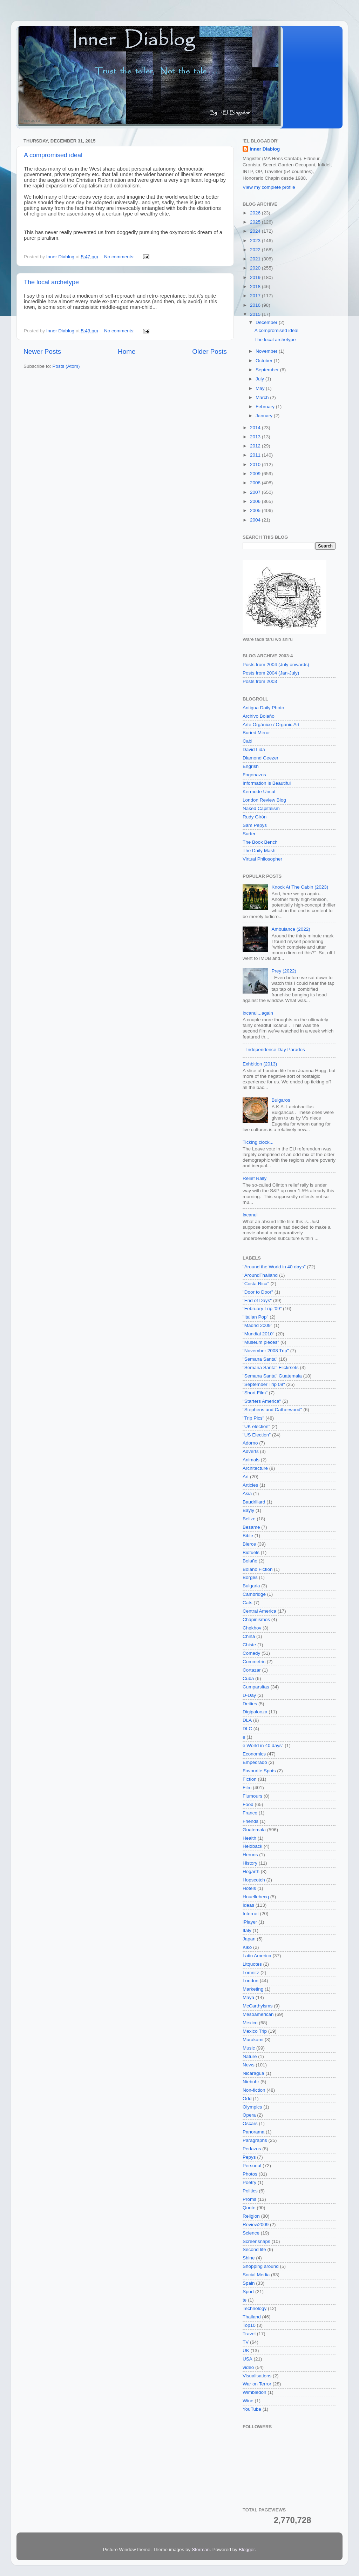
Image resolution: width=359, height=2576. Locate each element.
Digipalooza (255, 1711)
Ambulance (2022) (290, 929)
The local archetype (51, 282)
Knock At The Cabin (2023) (299, 887)
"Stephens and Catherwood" (272, 1409)
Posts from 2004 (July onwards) (276, 664)
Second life (254, 2249)
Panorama (253, 2132)
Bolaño (250, 1560)
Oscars (250, 2123)
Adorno (250, 1443)
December (267, 322)
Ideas (248, 1905)
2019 (256, 277)
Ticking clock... (258, 1142)
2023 (256, 240)
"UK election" (256, 1426)
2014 (256, 427)
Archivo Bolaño (259, 716)
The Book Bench (260, 842)
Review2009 (256, 2224)
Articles (250, 1485)
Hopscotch (254, 1880)
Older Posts (209, 351)
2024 (256, 231)
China (249, 1636)
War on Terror (257, 2383)
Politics (250, 2190)
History (250, 1863)
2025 (256, 222)
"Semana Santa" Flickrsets (271, 1367)
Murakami (253, 2039)
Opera (249, 2115)
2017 (256, 295)
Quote (249, 2207)
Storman (201, 2549)
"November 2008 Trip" (266, 1350)
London (250, 1980)
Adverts (251, 1451)
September (268, 369)
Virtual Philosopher (262, 859)
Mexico (250, 2022)
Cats (247, 1602)
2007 (256, 492)
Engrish (251, 766)
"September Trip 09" (264, 1384)
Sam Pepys (255, 825)
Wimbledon (254, 2392)
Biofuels (251, 1552)
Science (251, 2233)
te (244, 2300)
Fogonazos (254, 774)
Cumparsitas (256, 1686)
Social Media (256, 2274)
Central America (259, 1611)
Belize (249, 1518)
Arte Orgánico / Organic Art (271, 724)
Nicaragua (253, 2073)
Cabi (247, 741)
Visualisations (257, 2375)
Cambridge (254, 1594)
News (249, 2064)
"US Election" (257, 1435)
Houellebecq (256, 1896)
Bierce (249, 1544)
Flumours (252, 1796)
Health (249, 1838)
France (250, 1812)
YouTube (252, 2409)
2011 (256, 455)
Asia (247, 1493)
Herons (250, 1854)
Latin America (257, 1955)
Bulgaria (251, 1585)
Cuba (248, 1678)
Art (246, 1476)
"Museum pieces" (261, 1342)
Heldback (252, 1846)
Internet (251, 1913)
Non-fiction (254, 2090)
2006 (256, 501)
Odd (247, 2098)
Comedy (251, 1653)
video (248, 2367)
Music (249, 2048)
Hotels (249, 1888)
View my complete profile (269, 187)
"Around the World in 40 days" (274, 1266)
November (267, 351)
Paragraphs (255, 2140)
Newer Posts (42, 351)
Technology (254, 2308)
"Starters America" (262, 1401)
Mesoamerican (258, 2014)
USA (247, 2359)
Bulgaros (280, 1100)
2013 (256, 436)
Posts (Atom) (66, 366)
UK (246, 2350)
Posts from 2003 (260, 681)
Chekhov (252, 1628)
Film (247, 1787)
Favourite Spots (259, 1770)
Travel (249, 2333)
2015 (256, 314)
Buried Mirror (256, 732)
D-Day (249, 1695)
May (261, 388)
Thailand (252, 2316)
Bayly (248, 1510)
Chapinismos (256, 1619)
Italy (247, 1930)
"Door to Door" (258, 1292)
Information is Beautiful (267, 783)
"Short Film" (255, 1392)
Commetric (254, 1661)
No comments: (120, 256)
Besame (251, 1527)
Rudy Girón (254, 816)
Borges (250, 1577)
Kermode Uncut (259, 791)
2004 (256, 520)
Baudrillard (254, 1502)
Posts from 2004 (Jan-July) (271, 673)
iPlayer (250, 1922)
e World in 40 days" (263, 1745)
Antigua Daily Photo (263, 707)
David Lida (254, 749)
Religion (251, 2216)
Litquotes (252, 1964)
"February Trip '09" (262, 1308)
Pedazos (252, 2148)
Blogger (247, 2549)
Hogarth (251, 1871)
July (260, 378)
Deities (250, 1703)
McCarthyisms (258, 2006)
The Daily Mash (259, 850)
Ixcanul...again (258, 1013)
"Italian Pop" (255, 1317)
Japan (249, 1938)
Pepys (249, 2157)
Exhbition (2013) (260, 1064)
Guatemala (254, 1829)
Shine (249, 2257)
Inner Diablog (265, 149)
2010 (256, 464)
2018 (256, 286)
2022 (256, 249)
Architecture (255, 1468)
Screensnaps (256, 2241)
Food (248, 1804)
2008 (256, 482)
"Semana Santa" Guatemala (272, 1376)
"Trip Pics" (253, 1418)
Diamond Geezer (260, 758)
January (265, 415)
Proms (249, 2199)
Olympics (252, 2107)
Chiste (249, 1644)
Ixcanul (250, 1214)
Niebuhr (251, 2081)
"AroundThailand (260, 1275)
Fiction (250, 1779)
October (265, 360)
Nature (250, 2056)
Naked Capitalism (261, 808)
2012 (256, 446)
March (263, 397)
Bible (248, 1535)
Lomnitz (251, 1972)
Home (126, 351)
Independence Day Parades (275, 1049)
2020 (256, 268)
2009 (256, 473)
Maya (248, 1997)
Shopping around (261, 2266)
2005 (256, 510)
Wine (248, 2400)
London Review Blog (264, 800)
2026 (256, 212)
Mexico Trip (255, 2031)
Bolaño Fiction (258, 1569)
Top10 (249, 2325)
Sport (248, 2291)
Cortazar (252, 1670)
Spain (249, 2283)
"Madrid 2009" (257, 1325)
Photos (250, 2174)
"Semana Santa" (260, 1359)
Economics (254, 1754)
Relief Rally (254, 1178)
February (266, 406)
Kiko (247, 1947)
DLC (247, 1728)
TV (246, 2342)
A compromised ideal (53, 155)
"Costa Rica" (256, 1283)
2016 (256, 305)
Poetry (249, 2182)
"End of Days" (257, 1300)
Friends (250, 1821)
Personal (252, 2165)
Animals (251, 1459)
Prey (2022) (283, 971)
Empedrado (255, 1762)
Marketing (253, 1989)
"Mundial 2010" (259, 1333)
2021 (256, 258)
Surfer (249, 833)
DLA (247, 1720)
